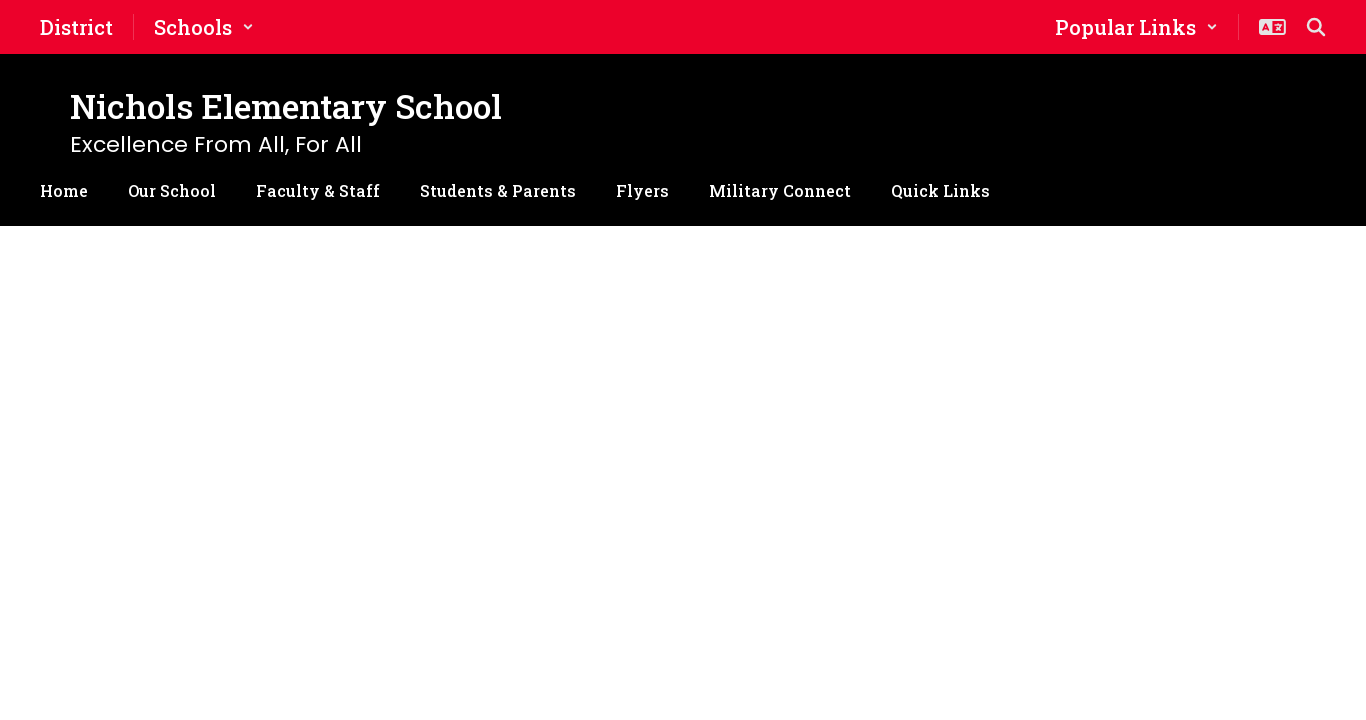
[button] (204, 27)
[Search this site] (1316, 27)
